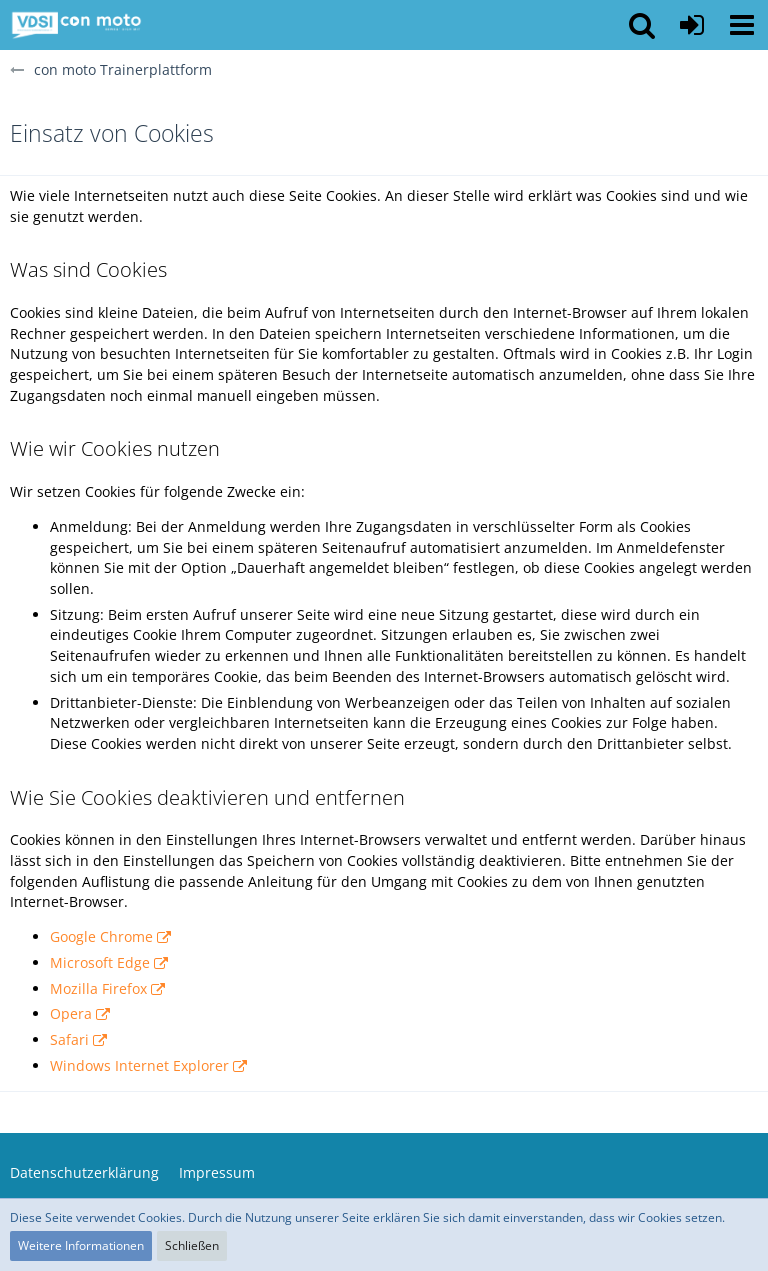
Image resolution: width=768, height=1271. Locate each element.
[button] (742, 25)
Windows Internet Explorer (139, 1065)
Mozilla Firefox (98, 988)
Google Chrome (101, 936)
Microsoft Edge (100, 962)
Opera (71, 1013)
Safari (69, 1039)
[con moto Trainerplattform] (76, 25)
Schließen (192, 1245)
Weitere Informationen (81, 1245)
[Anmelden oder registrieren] (692, 25)
